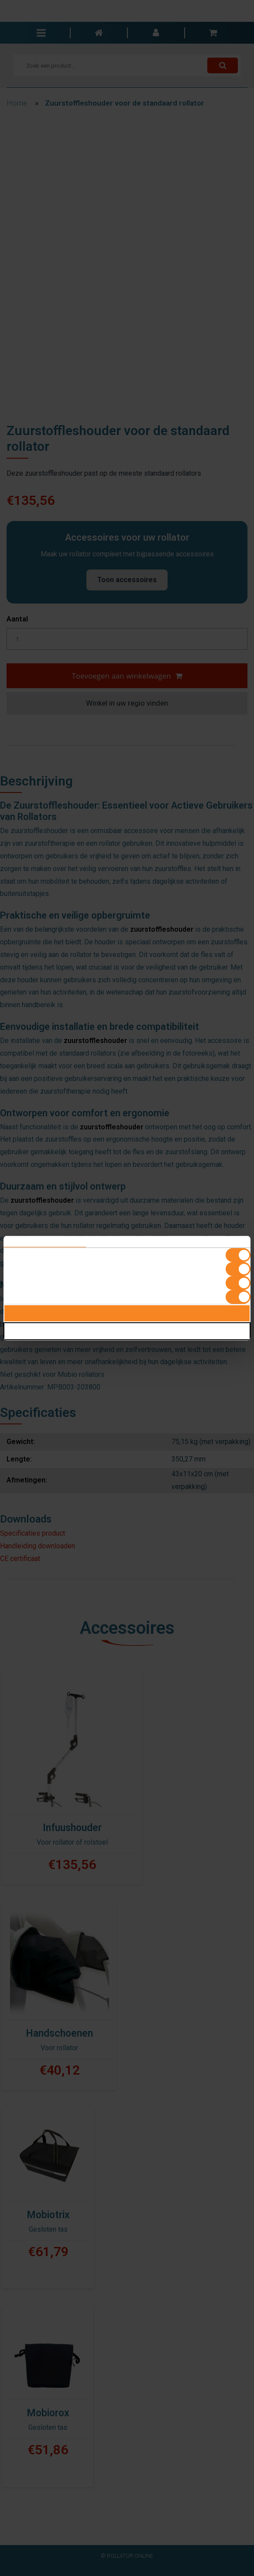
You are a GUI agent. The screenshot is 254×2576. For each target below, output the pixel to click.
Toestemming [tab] (44, 1241)
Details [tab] (127, 1241)
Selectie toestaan (127, 1331)
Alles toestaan (127, 1313)
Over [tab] (209, 1241)
